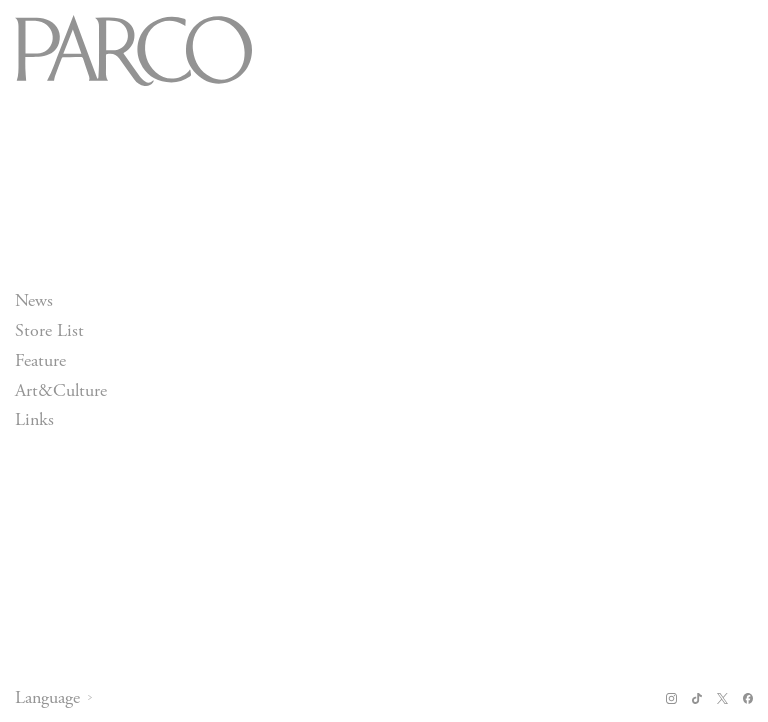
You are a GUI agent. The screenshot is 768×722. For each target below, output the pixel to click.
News (34, 300)
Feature (40, 360)
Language (47, 698)
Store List (49, 330)
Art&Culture (61, 390)
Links (34, 420)
